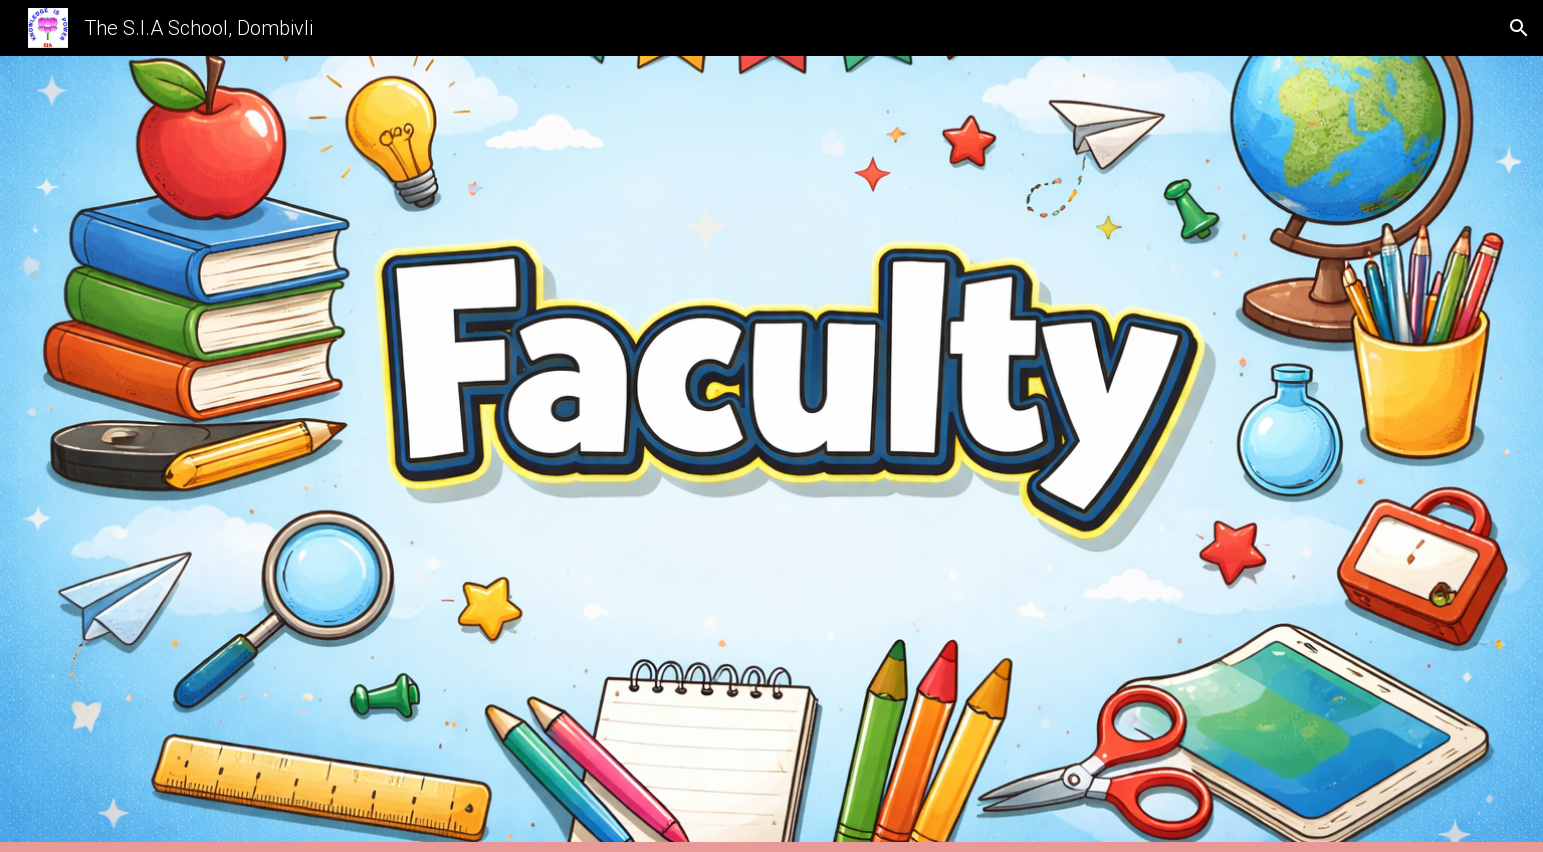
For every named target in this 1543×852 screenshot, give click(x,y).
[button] (1519, 28)
